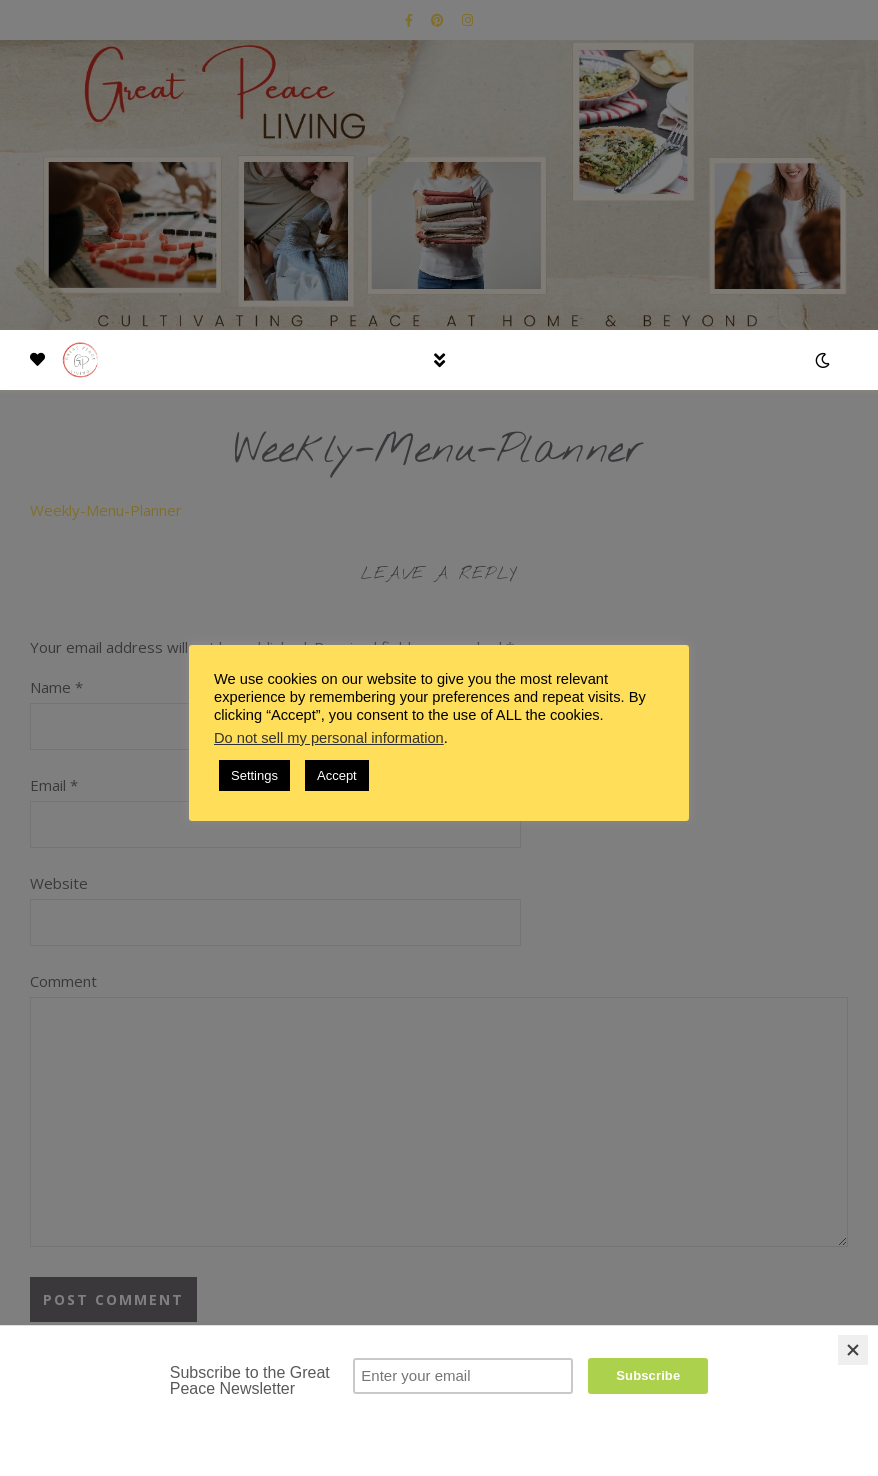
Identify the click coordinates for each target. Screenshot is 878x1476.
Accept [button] (337, 775)
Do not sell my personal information (329, 738)
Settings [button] (254, 775)
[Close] (853, 1350)
